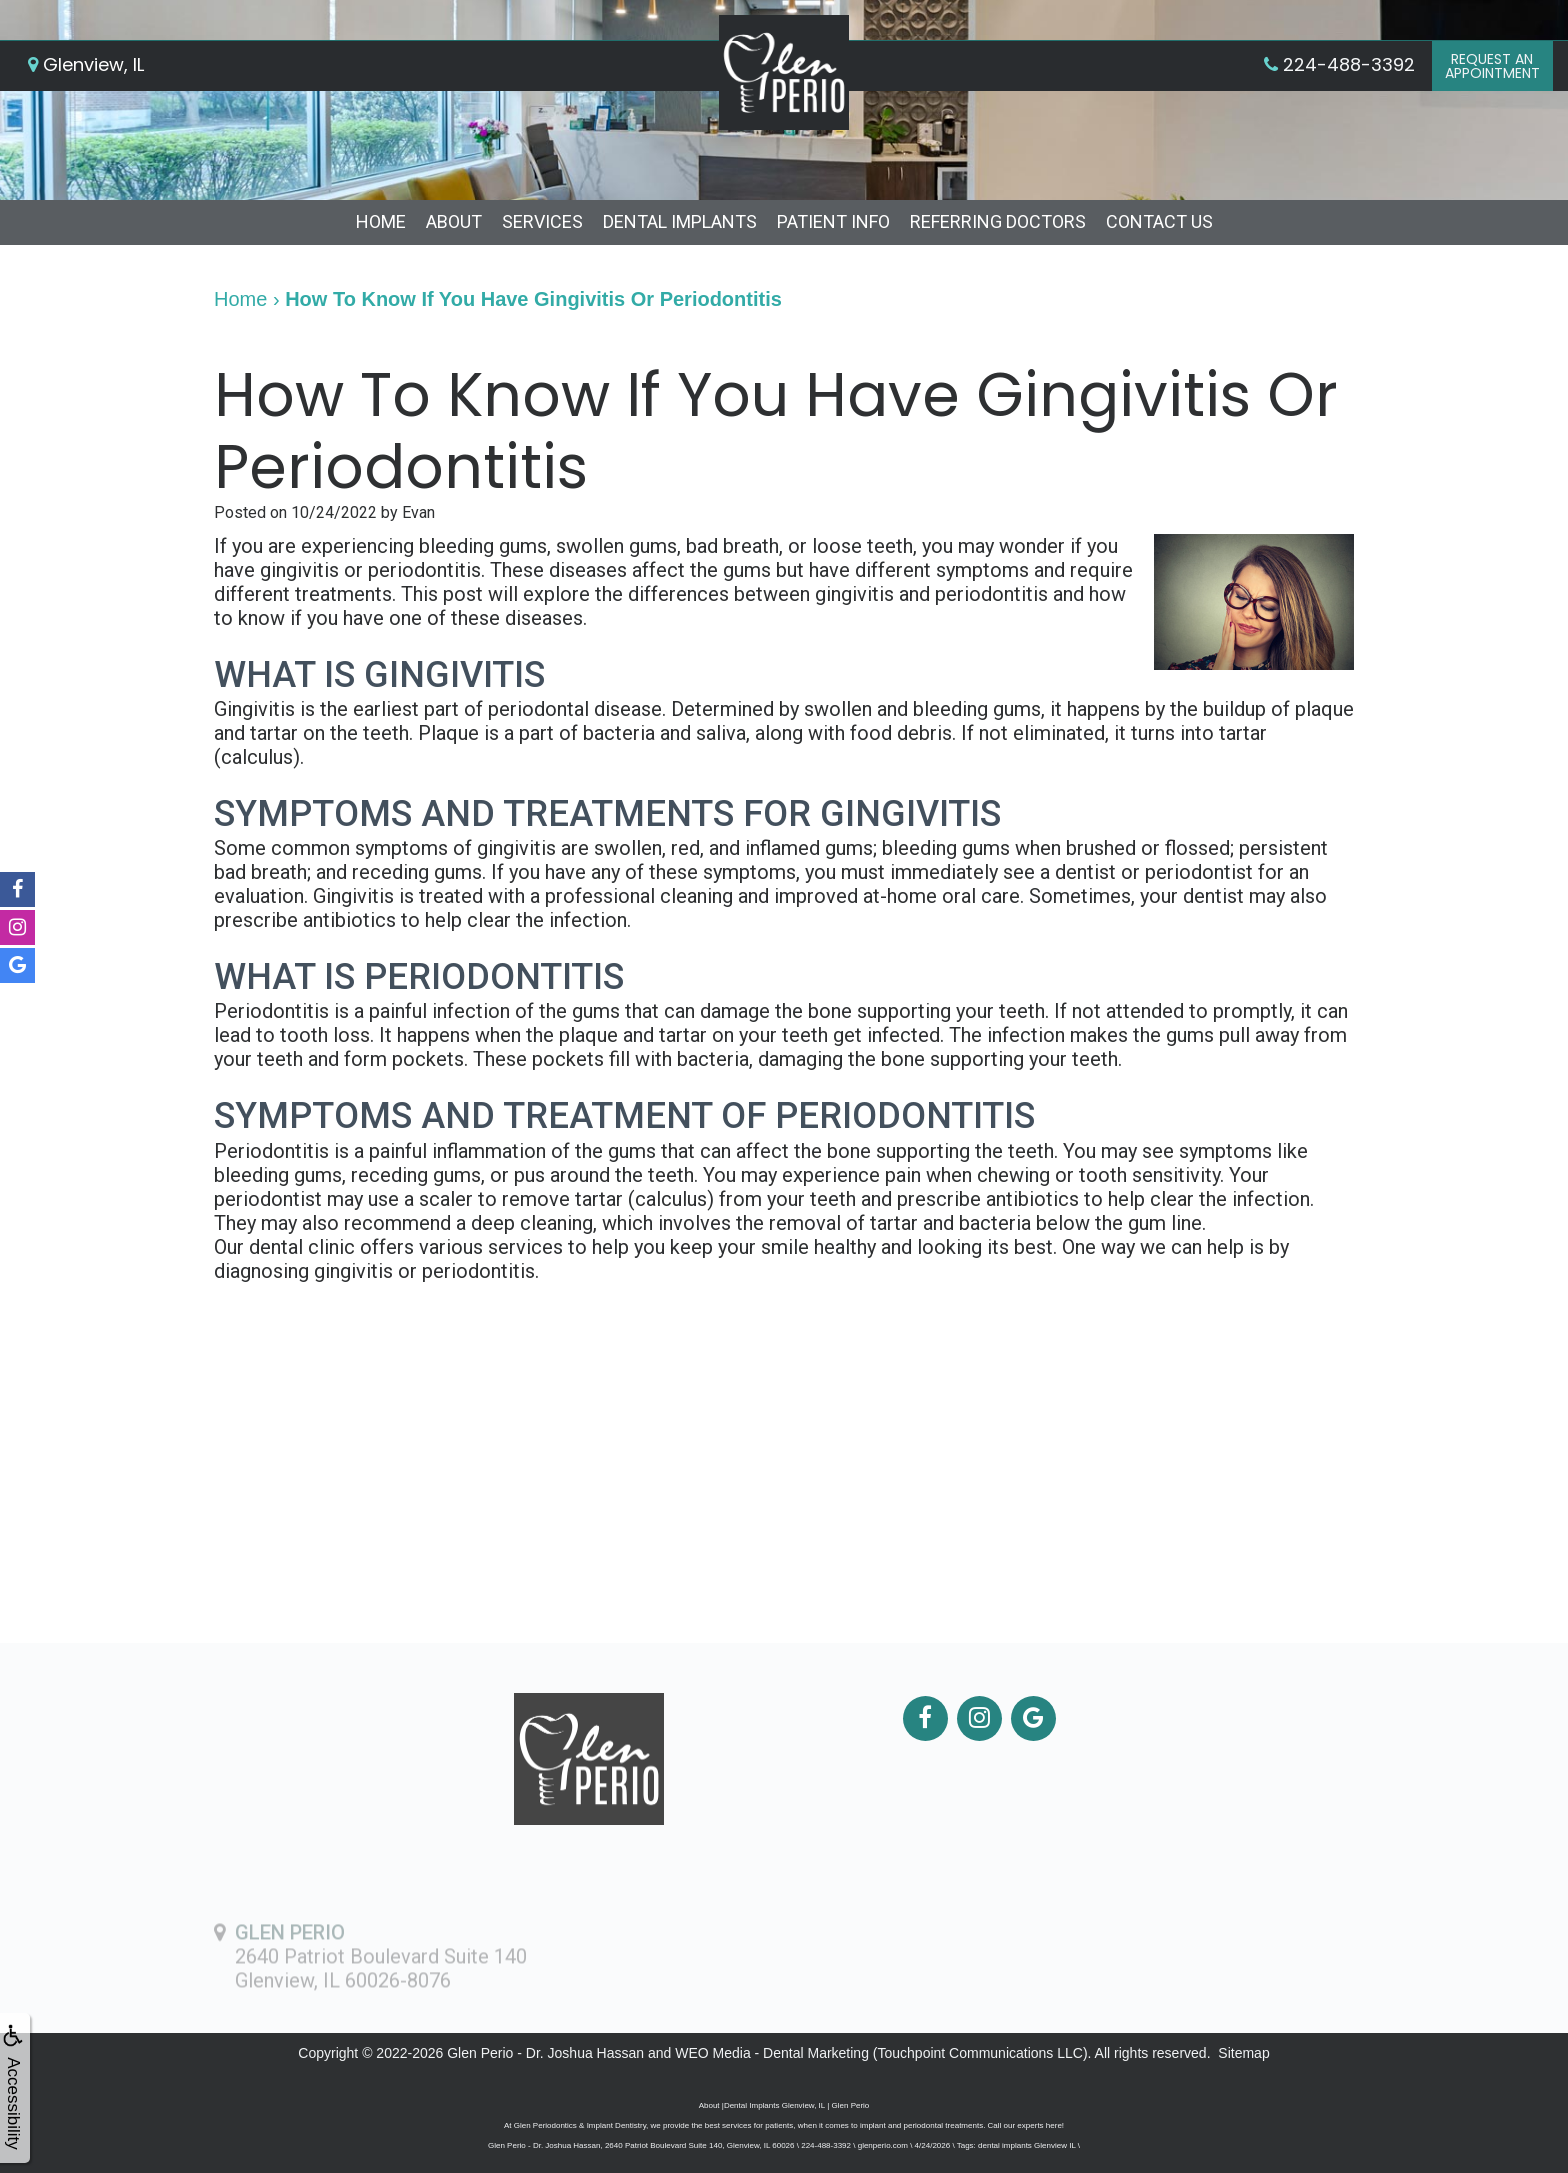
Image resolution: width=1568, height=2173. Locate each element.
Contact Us (1159, 221)
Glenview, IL (86, 64)
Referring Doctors (998, 221)
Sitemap (1243, 2053)
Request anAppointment (1492, 66)
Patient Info (833, 221)
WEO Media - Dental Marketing (772, 2053)
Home (381, 221)
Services (542, 221)
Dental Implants (680, 221)
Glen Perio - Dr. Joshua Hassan (545, 2053)
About (454, 221)
